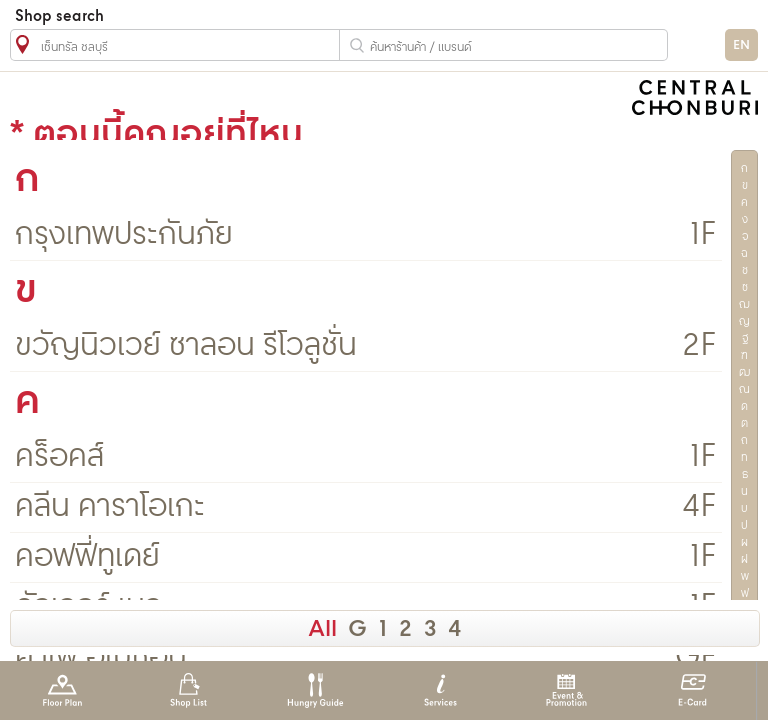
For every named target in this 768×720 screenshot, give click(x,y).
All (322, 630)
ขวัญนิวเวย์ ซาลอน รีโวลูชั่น (186, 346)
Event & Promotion (566, 690)
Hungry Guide (314, 690)
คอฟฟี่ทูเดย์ (87, 557)
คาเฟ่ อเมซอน (101, 657)
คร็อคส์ (59, 457)
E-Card (692, 690)
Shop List (188, 690)
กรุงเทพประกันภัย (124, 235)
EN (741, 45)
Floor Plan (62, 690)
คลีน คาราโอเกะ (110, 507)
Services (440, 690)
